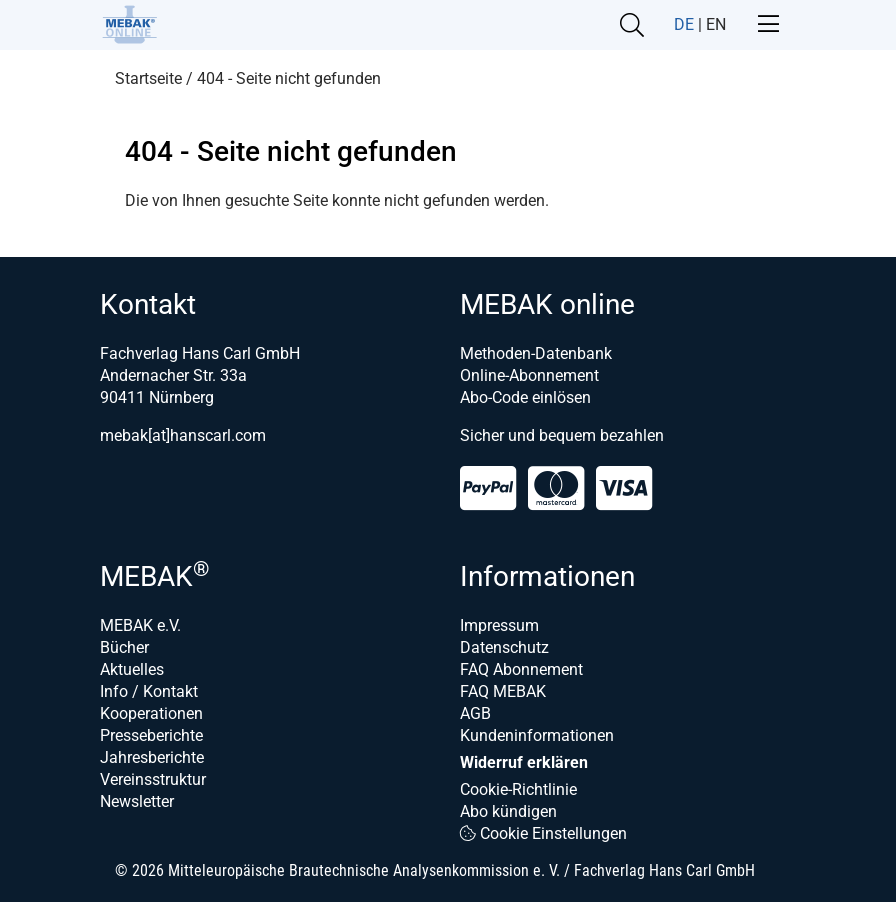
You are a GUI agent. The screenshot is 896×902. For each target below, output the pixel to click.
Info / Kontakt (149, 691)
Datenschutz (504, 647)
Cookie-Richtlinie (518, 789)
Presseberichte (151, 735)
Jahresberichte (152, 757)
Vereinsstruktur (153, 779)
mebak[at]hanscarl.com (183, 435)
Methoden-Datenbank (536, 353)
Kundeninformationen (537, 735)
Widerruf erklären (524, 762)
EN (716, 24)
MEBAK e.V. (140, 625)
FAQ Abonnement (521, 669)
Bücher (124, 647)
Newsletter (137, 801)
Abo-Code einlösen (525, 397)
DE (684, 24)
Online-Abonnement (529, 375)
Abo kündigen (508, 811)
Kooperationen (151, 713)
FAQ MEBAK (503, 691)
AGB (475, 713)
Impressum (499, 625)
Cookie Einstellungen (543, 833)
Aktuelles (132, 669)
